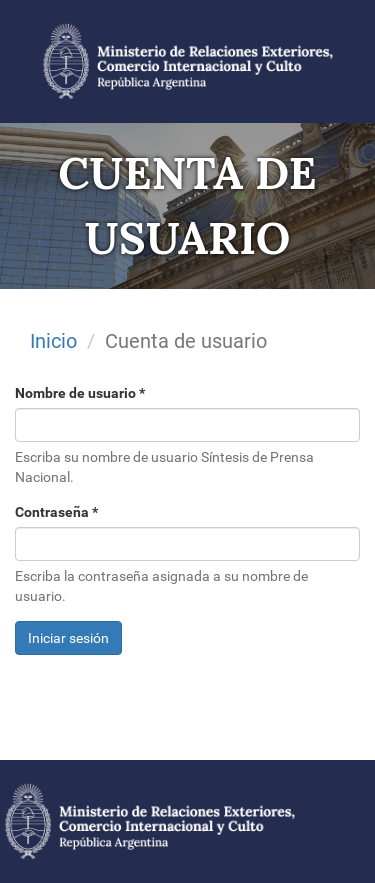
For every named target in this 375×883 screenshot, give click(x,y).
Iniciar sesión (68, 638)
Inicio (53, 341)
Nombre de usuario (80, 393)
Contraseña (56, 512)
